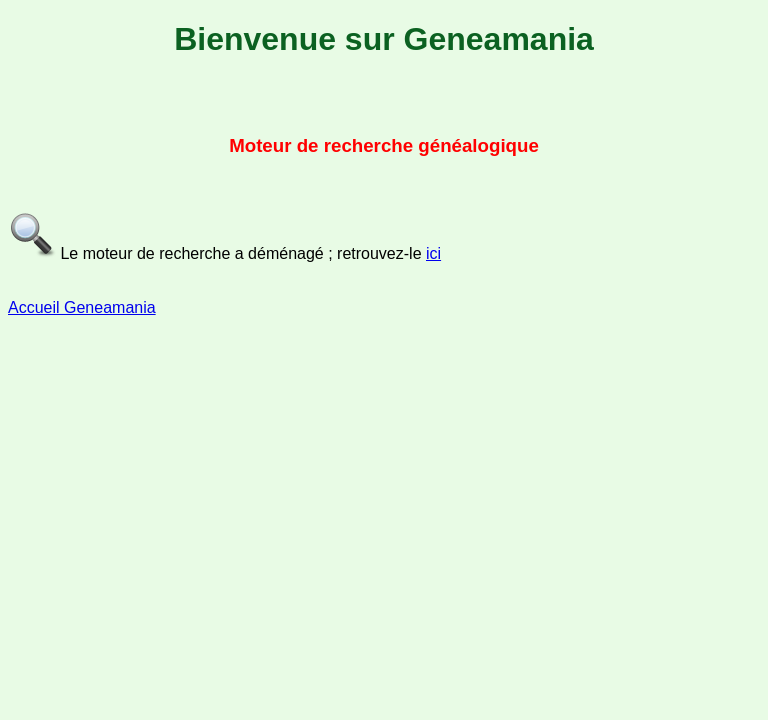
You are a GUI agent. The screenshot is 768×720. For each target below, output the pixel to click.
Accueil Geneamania (82, 307)
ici (433, 253)
